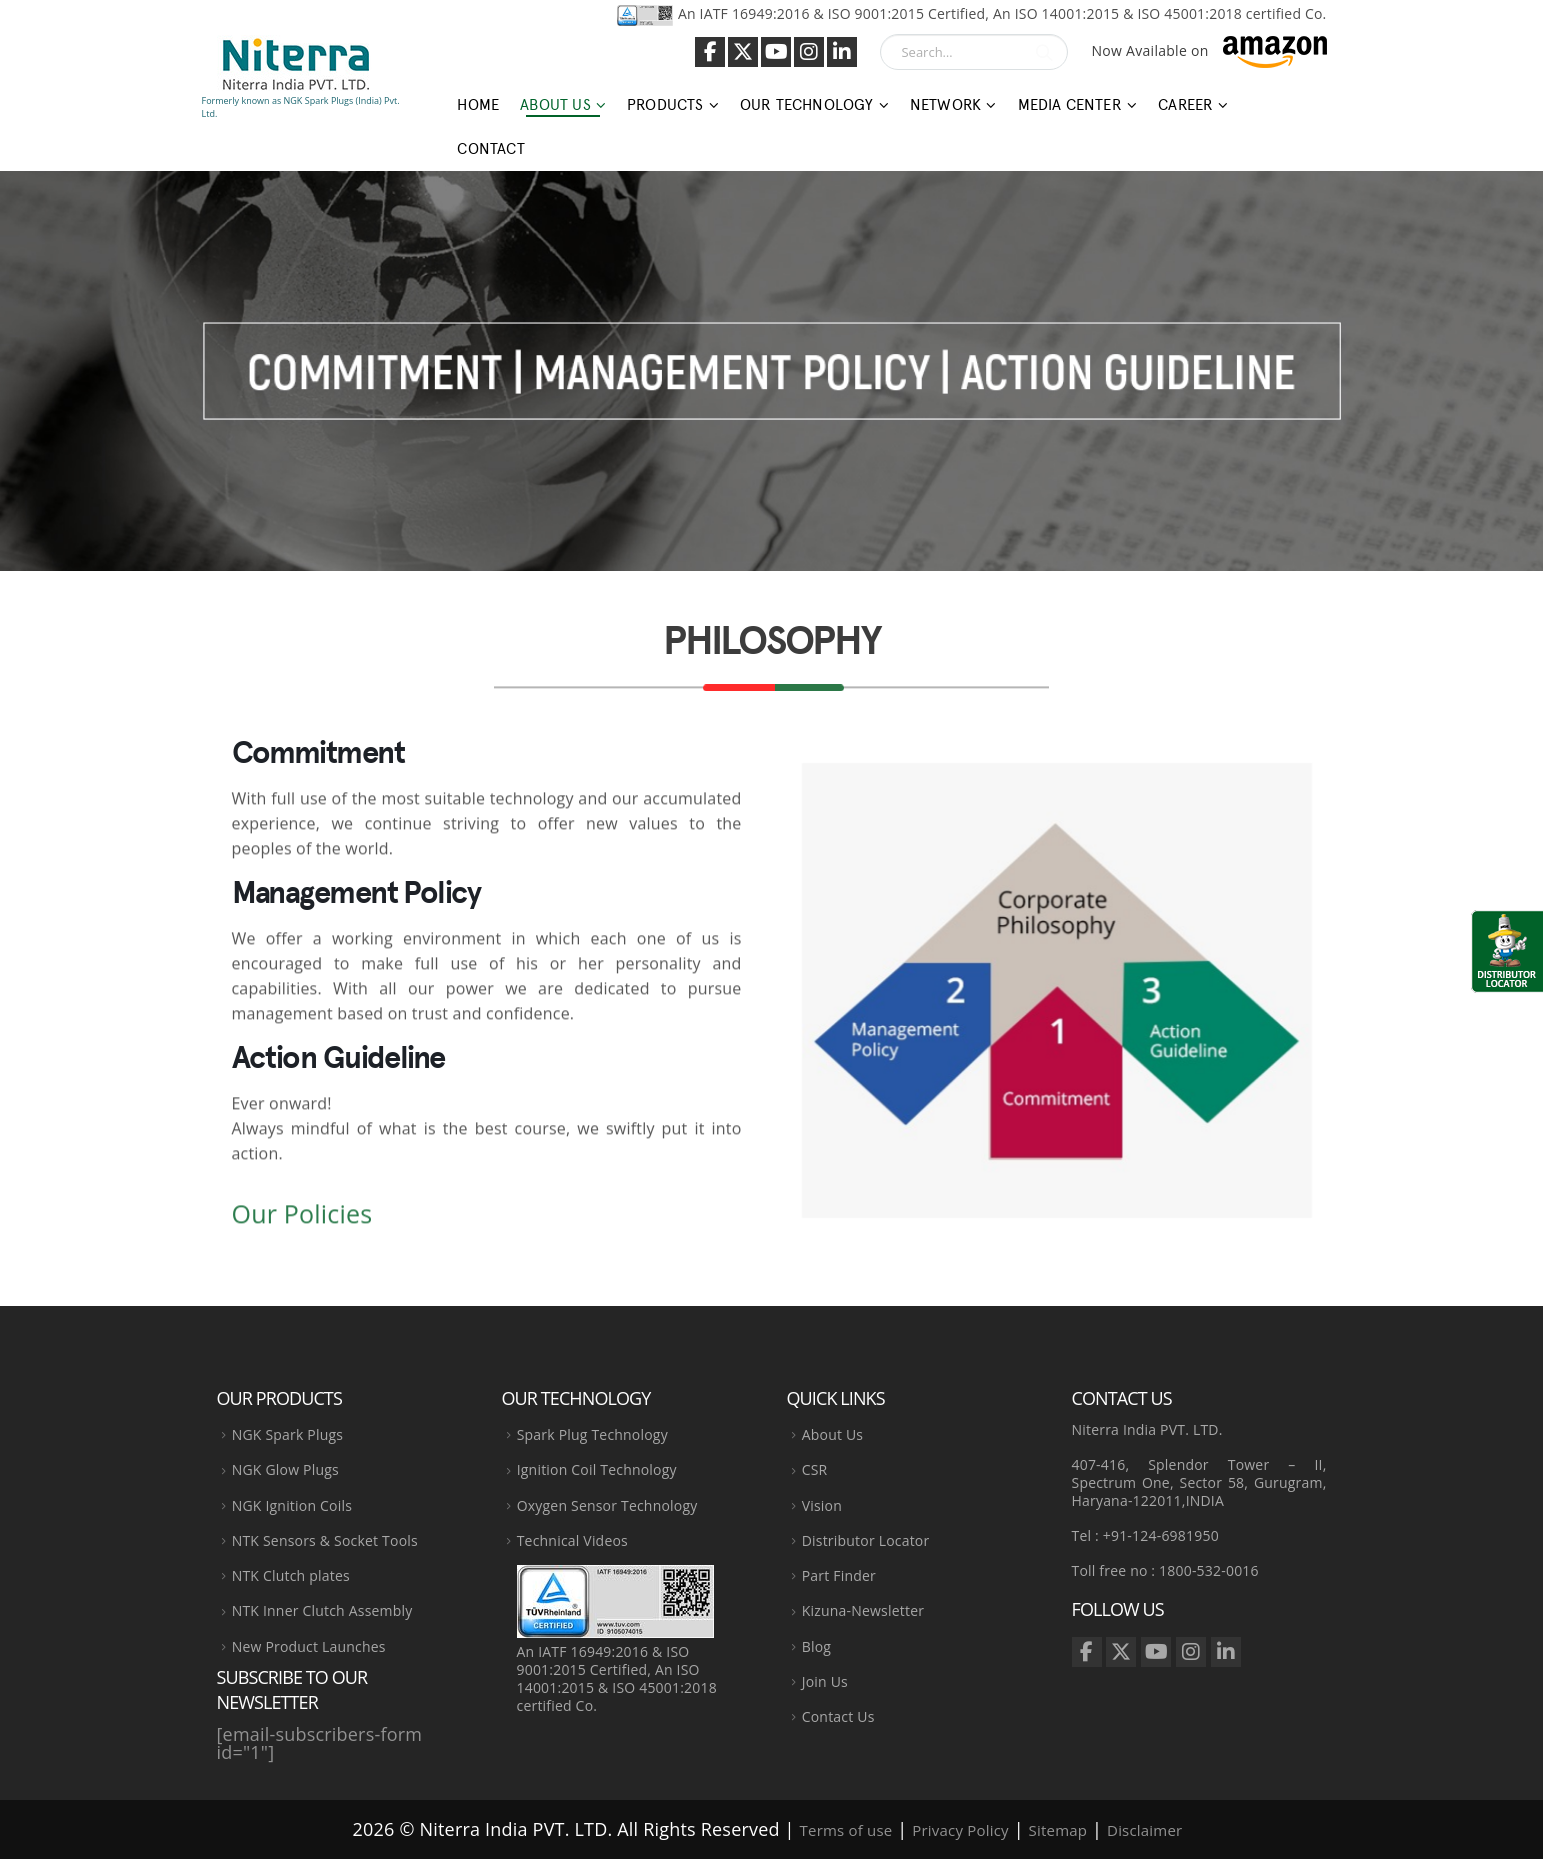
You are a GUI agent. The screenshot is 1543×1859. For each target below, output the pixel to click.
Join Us (825, 1681)
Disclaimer (1144, 1830)
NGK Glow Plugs (285, 1469)
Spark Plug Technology (592, 1434)
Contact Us (838, 1716)
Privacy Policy (960, 1830)
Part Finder (839, 1575)
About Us (555, 105)
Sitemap (1058, 1830)
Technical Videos (572, 1540)
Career (1185, 105)
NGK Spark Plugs (287, 1434)
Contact (490, 149)
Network (945, 105)
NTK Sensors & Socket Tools (325, 1540)
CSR (815, 1469)
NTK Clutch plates (291, 1575)
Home (478, 105)
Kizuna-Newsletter (863, 1610)
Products (665, 105)
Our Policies (302, 1221)
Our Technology (807, 105)
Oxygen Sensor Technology (607, 1505)
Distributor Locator (866, 1540)
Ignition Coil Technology (597, 1469)
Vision (822, 1505)
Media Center (1070, 105)
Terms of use (846, 1830)
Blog (816, 1646)
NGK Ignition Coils (292, 1505)
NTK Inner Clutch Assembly (322, 1610)
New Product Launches (309, 1646)
